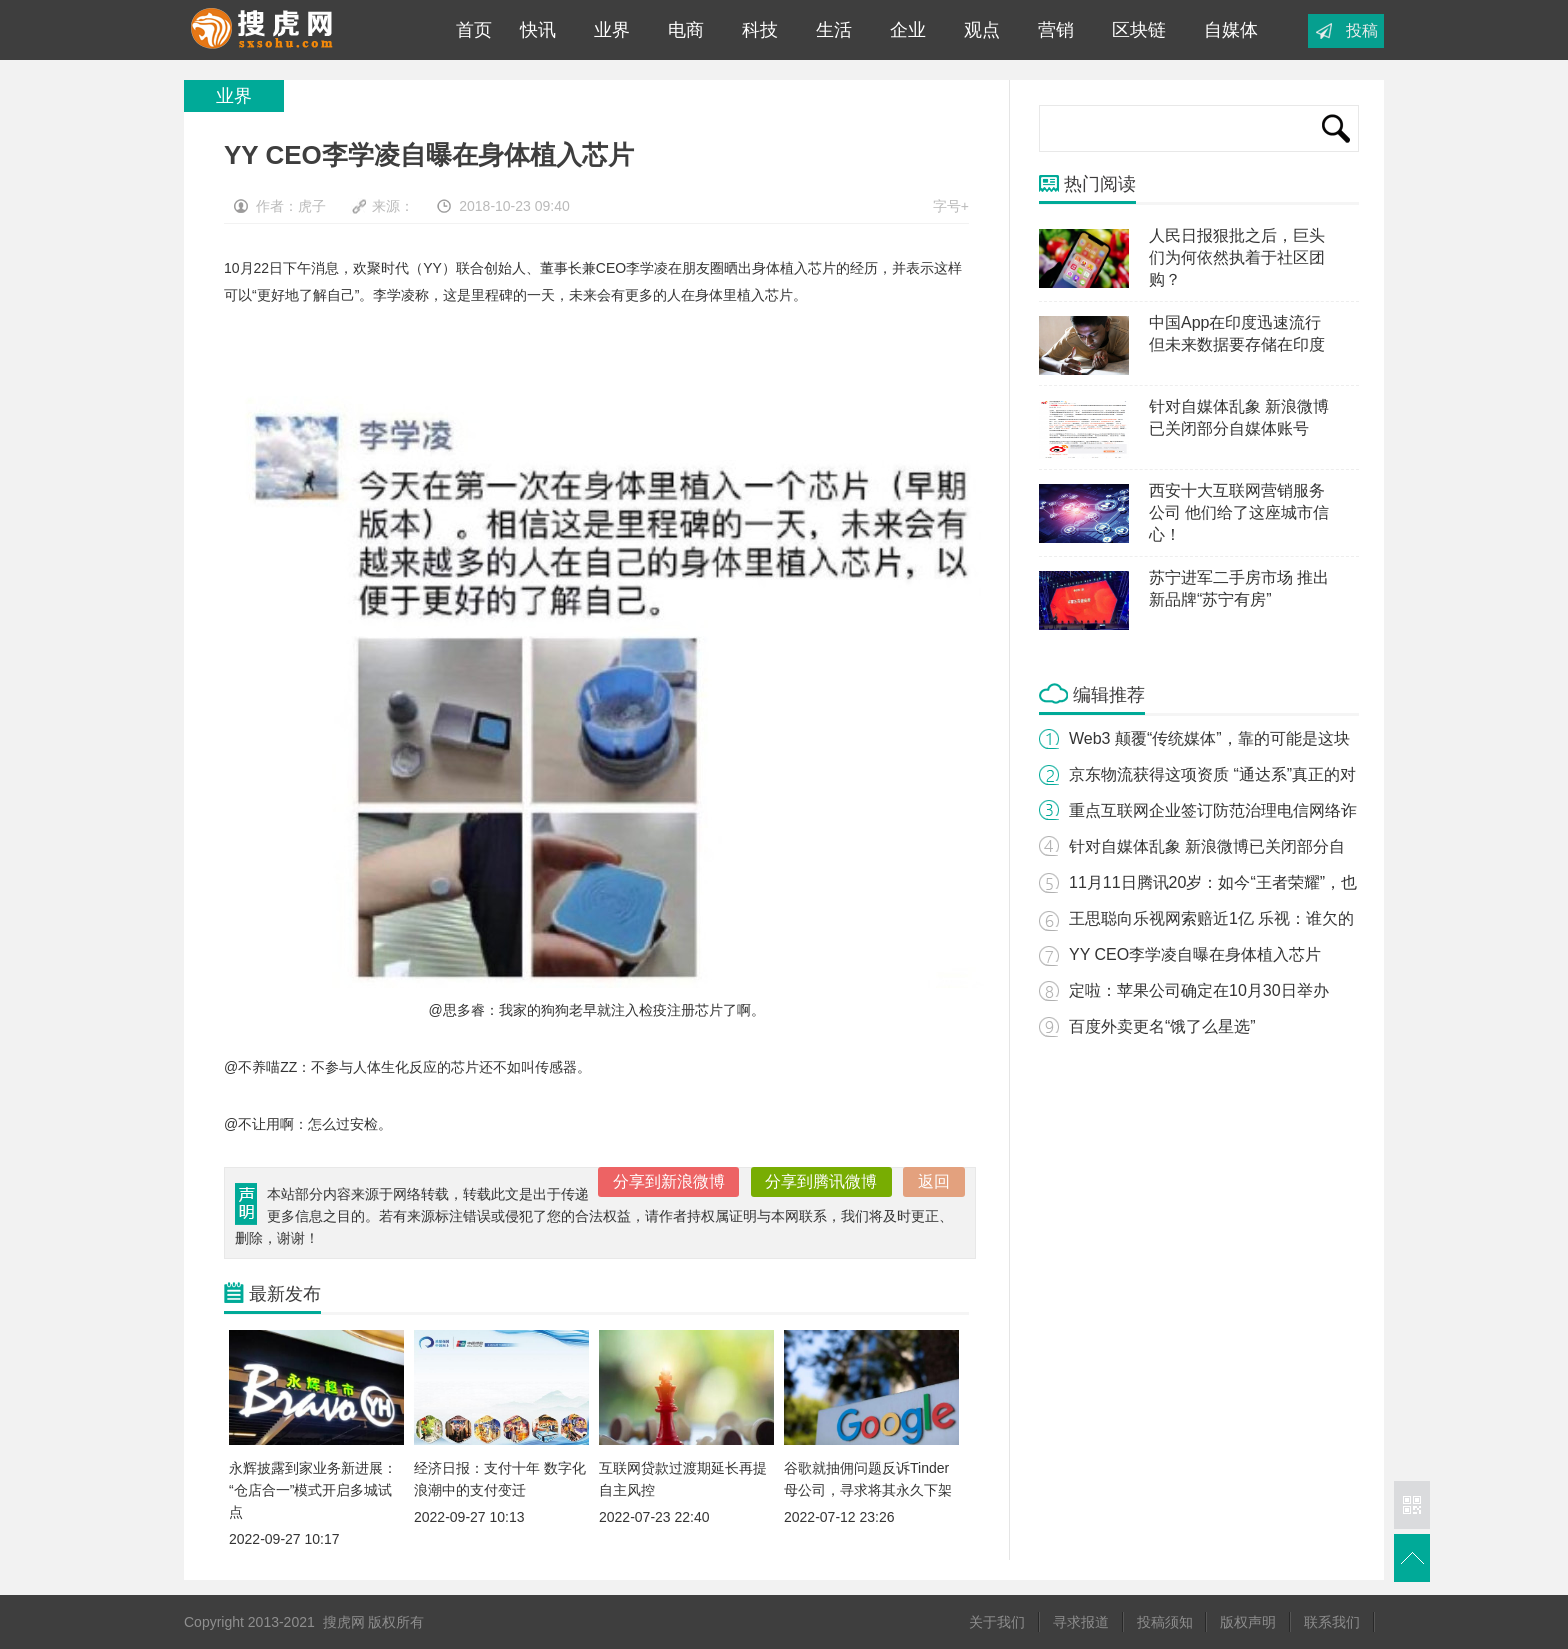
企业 (908, 30)
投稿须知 (1165, 1622)
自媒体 (1231, 30)
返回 (934, 1181)
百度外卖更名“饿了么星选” (1162, 1026)
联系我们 (1332, 1622)
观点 (982, 30)
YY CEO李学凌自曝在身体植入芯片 (1195, 954)
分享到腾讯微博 (821, 1181)
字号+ (951, 206)
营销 (1056, 30)
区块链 (1139, 30)
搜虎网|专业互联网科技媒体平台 (303, 30)
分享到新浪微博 (669, 1181)
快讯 (538, 30)
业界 (612, 30)
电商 (686, 30)
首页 (469, 30)
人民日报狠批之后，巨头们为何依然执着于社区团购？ (1237, 257)
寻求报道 (1081, 1622)
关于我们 (997, 1622)
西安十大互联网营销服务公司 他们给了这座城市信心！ (1239, 512)
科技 (760, 30)
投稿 (1362, 30)
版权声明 (1248, 1622)
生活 (834, 30)
